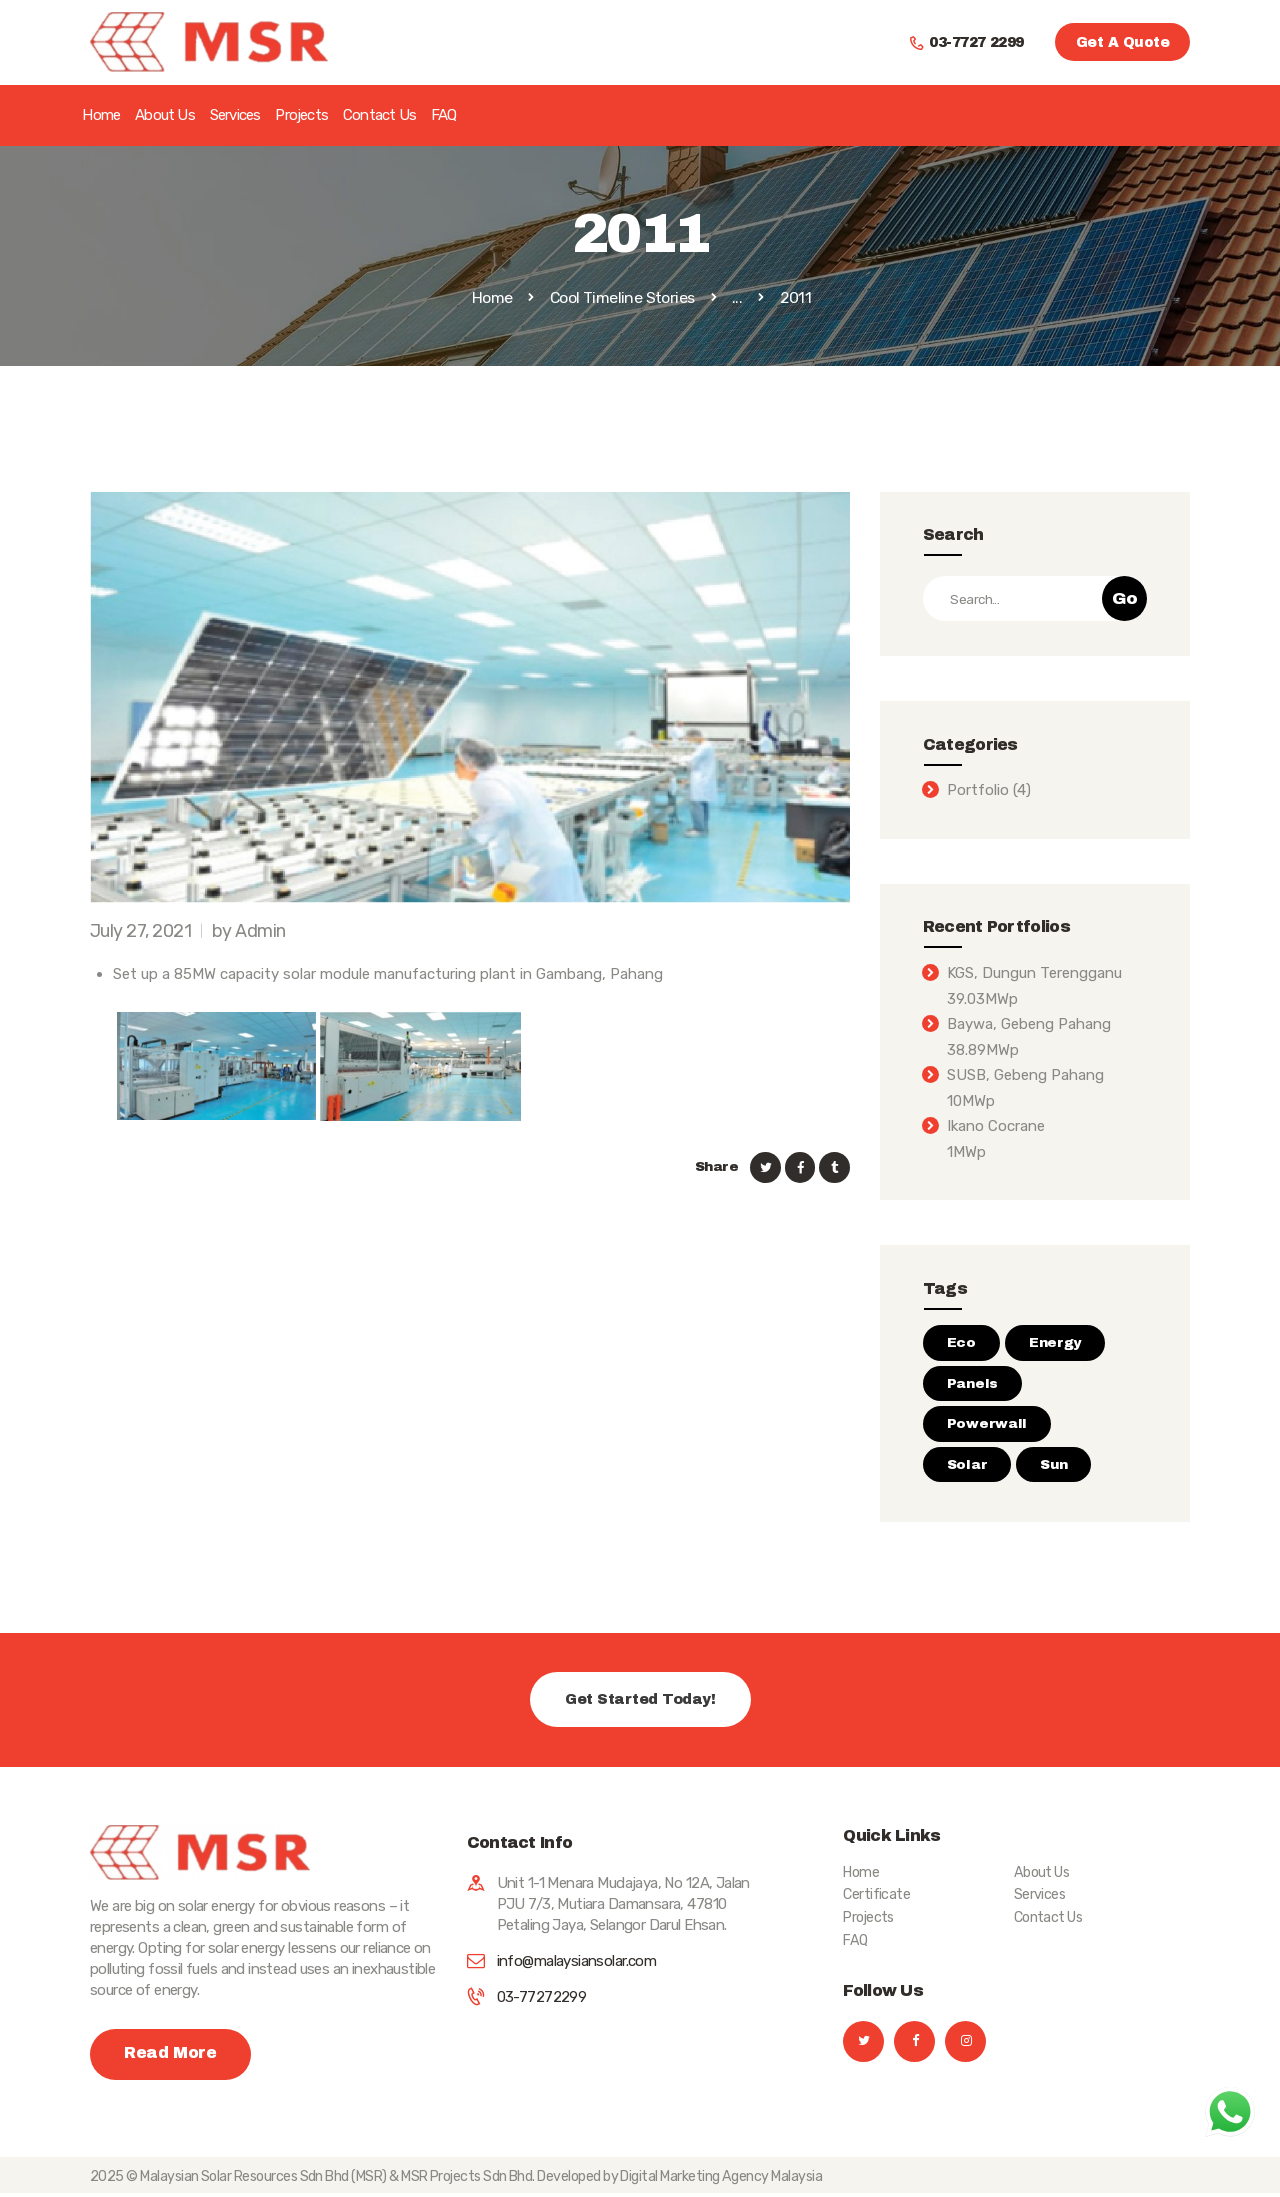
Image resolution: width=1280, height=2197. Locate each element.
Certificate (876, 1894)
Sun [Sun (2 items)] (1053, 1464)
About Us (1042, 1872)
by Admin (249, 931)
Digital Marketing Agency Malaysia (722, 2180)
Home (492, 298)
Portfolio (978, 790)
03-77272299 (542, 1997)
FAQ (855, 1940)
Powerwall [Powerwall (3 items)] (987, 1423)
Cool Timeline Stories (622, 297)
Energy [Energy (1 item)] (1055, 1342)
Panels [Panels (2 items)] (972, 1383)
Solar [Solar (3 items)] (967, 1464)
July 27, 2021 (140, 931)
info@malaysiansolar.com (577, 1961)
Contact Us (1048, 1917)
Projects (868, 1917)
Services (1040, 1894)
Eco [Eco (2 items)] (961, 1342)
